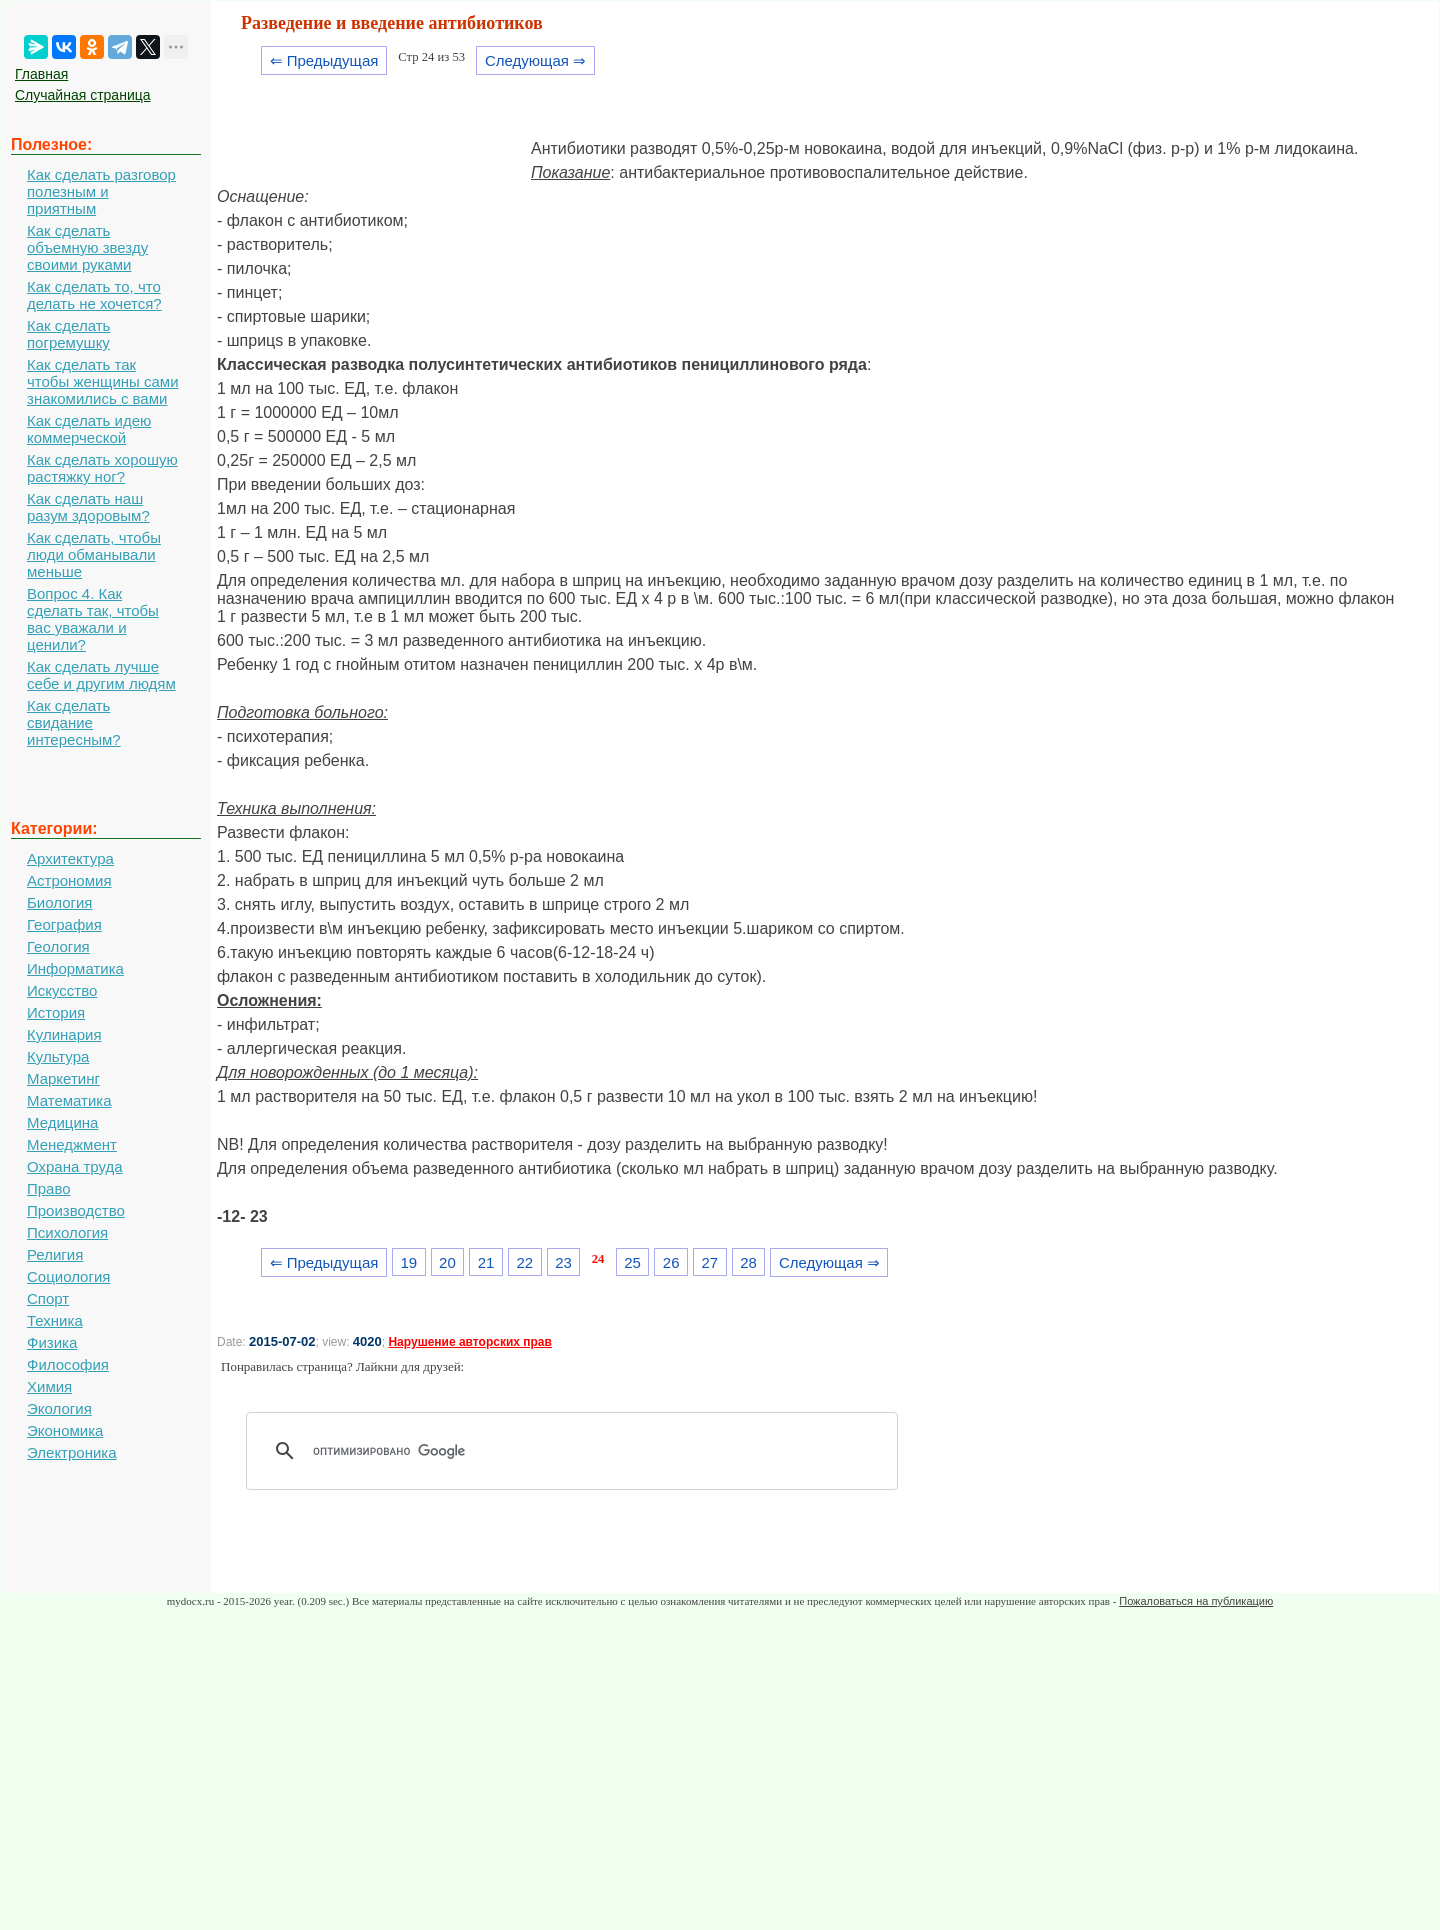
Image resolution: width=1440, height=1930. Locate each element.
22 (524, 1262)
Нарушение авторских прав (469, 1342)
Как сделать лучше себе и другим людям (101, 675)
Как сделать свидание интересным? (74, 722)
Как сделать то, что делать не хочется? (94, 295)
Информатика (75, 968)
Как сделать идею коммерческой (89, 429)
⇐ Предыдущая (324, 60)
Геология (58, 946)
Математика (69, 1100)
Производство (76, 1210)
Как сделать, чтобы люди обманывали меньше (94, 554)
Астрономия (69, 880)
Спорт (48, 1298)
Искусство (62, 990)
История (56, 1012)
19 (408, 1262)
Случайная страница (83, 95)
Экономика (65, 1430)
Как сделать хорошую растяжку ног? (102, 468)
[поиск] (579, 1451)
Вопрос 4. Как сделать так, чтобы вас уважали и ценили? (93, 619)
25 (632, 1262)
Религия (55, 1254)
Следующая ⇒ (535, 60)
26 (671, 1262)
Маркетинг (63, 1078)
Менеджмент (72, 1144)
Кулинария (64, 1034)
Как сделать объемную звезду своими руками (87, 247)
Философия (68, 1364)
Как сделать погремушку (68, 334)
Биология (59, 902)
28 (748, 1262)
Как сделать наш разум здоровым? (88, 507)
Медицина (62, 1122)
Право (49, 1188)
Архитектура (70, 858)
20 (447, 1262)
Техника (55, 1320)
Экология (59, 1408)
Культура (58, 1056)
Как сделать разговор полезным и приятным (101, 191)
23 (563, 1262)
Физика (52, 1342)
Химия (49, 1386)
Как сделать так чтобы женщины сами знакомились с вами (103, 381)
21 (486, 1262)
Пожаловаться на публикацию (1196, 1601)
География (64, 924)
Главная (41, 74)
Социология (68, 1276)
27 (710, 1262)
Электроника (72, 1452)
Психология (67, 1232)
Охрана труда (75, 1166)
